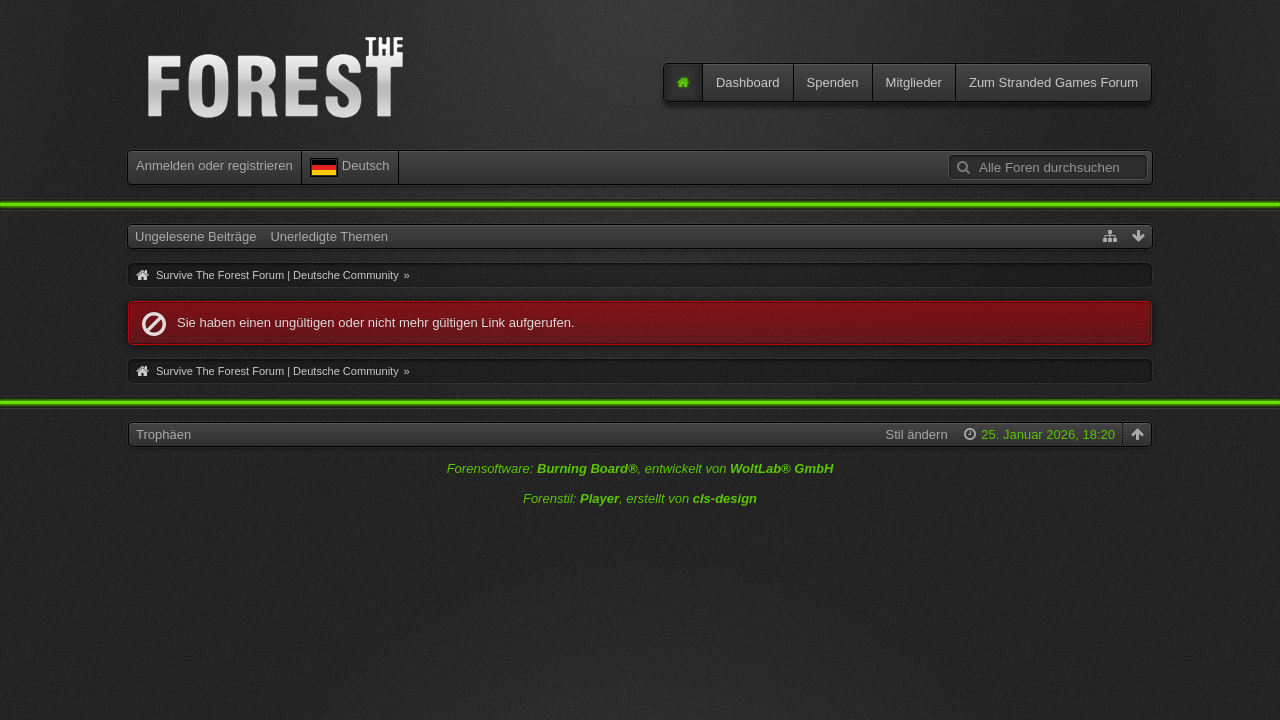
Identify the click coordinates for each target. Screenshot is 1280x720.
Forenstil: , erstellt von (640, 498)
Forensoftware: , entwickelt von (640, 468)
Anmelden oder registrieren (214, 165)
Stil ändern (916, 434)
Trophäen (163, 434)
